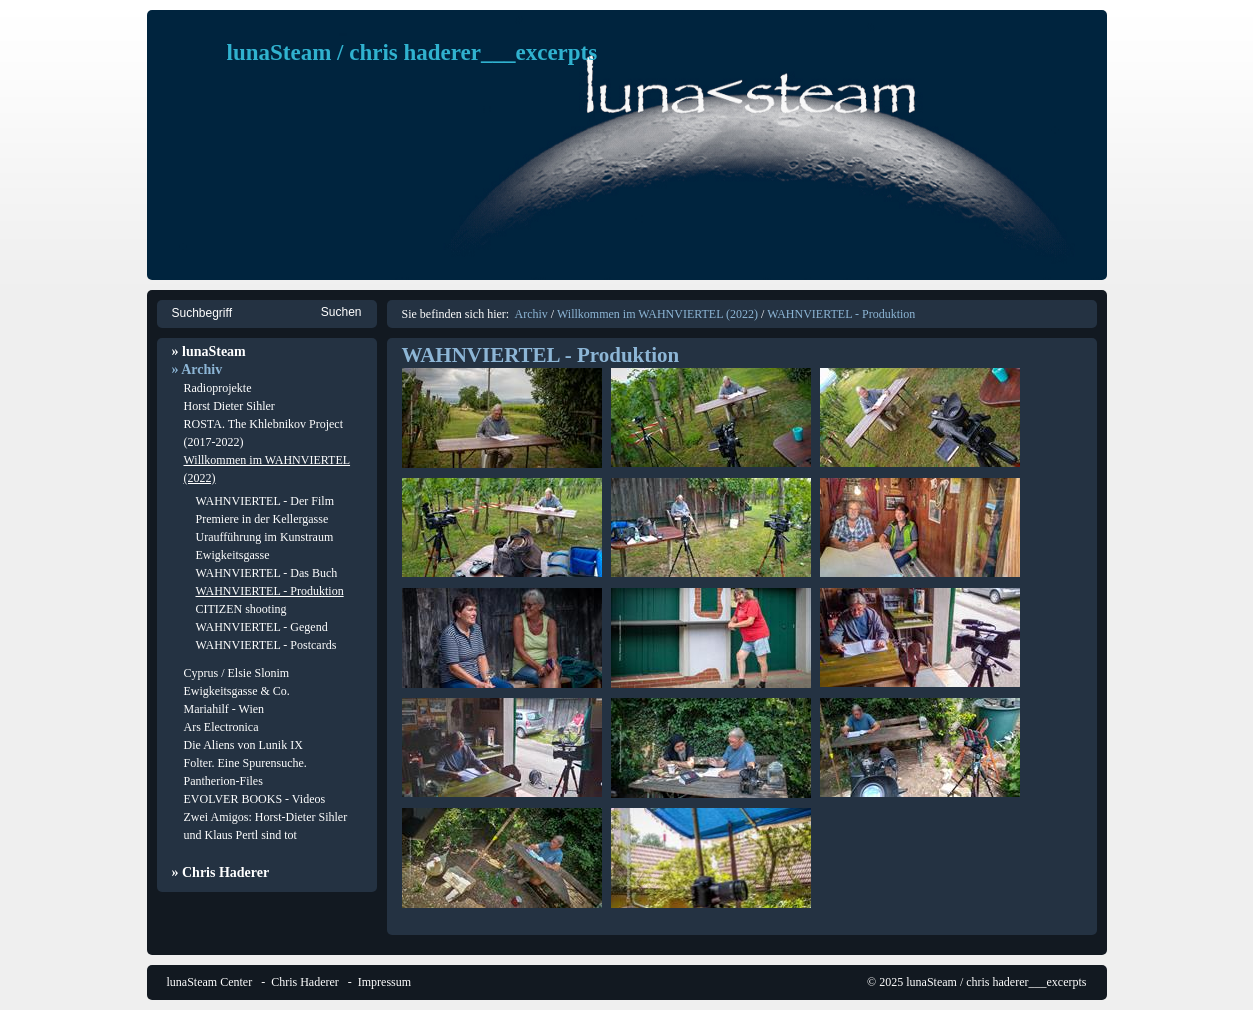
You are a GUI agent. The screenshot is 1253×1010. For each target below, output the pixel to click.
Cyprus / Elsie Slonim (237, 673)
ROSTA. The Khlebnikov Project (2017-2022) (263, 433)
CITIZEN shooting (241, 609)
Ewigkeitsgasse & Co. (237, 691)
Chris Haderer (305, 982)
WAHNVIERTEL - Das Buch (267, 573)
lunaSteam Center (210, 982)
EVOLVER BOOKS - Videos (255, 799)
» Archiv (197, 369)
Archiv (530, 314)
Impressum (384, 982)
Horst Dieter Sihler (229, 406)
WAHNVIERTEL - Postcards (266, 645)
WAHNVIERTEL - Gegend (262, 627)
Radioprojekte (218, 388)
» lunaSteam (209, 351)
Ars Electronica (221, 727)
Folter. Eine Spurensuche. (245, 763)
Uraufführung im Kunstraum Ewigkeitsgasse (265, 546)
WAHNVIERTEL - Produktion (270, 591)
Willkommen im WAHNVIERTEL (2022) (267, 469)
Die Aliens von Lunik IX (243, 745)
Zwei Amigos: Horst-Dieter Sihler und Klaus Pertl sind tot (266, 826)
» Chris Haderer (221, 872)
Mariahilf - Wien (224, 709)
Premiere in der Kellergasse (262, 519)
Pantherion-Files (223, 781)
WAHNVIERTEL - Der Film (265, 501)
